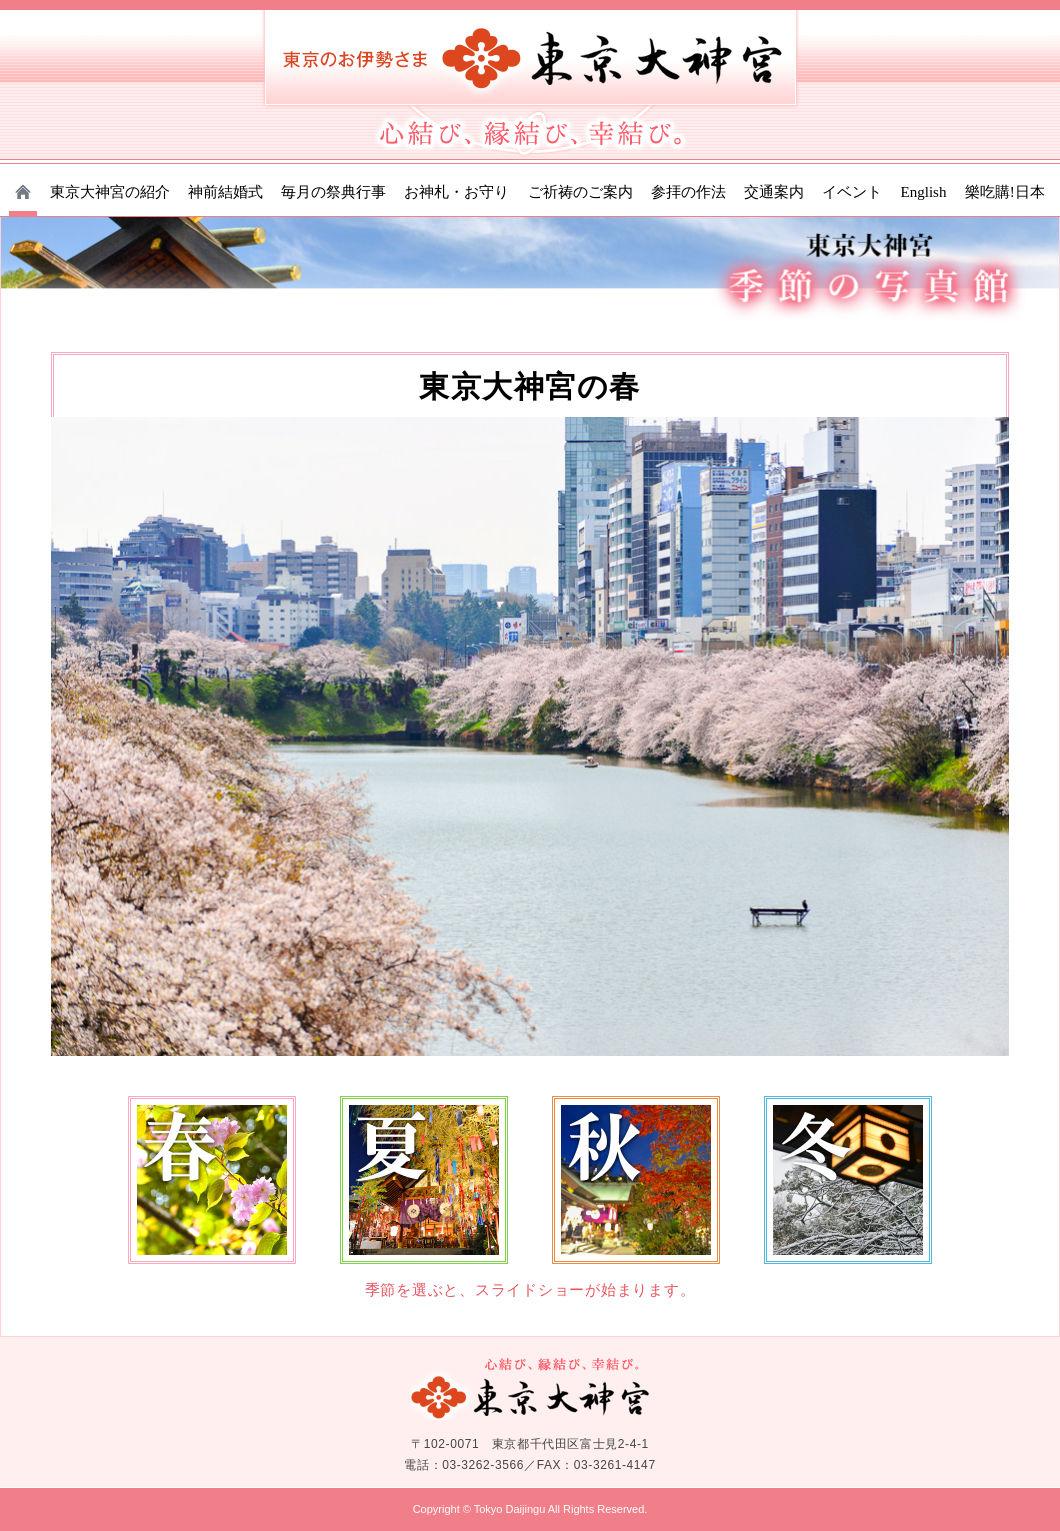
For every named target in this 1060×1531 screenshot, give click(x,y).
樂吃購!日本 (1005, 192)
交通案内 (774, 192)
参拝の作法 (688, 192)
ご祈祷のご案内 (580, 192)
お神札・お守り (456, 192)
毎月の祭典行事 (333, 192)
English (924, 192)
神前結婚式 (225, 192)
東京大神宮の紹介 (110, 192)
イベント (852, 192)
